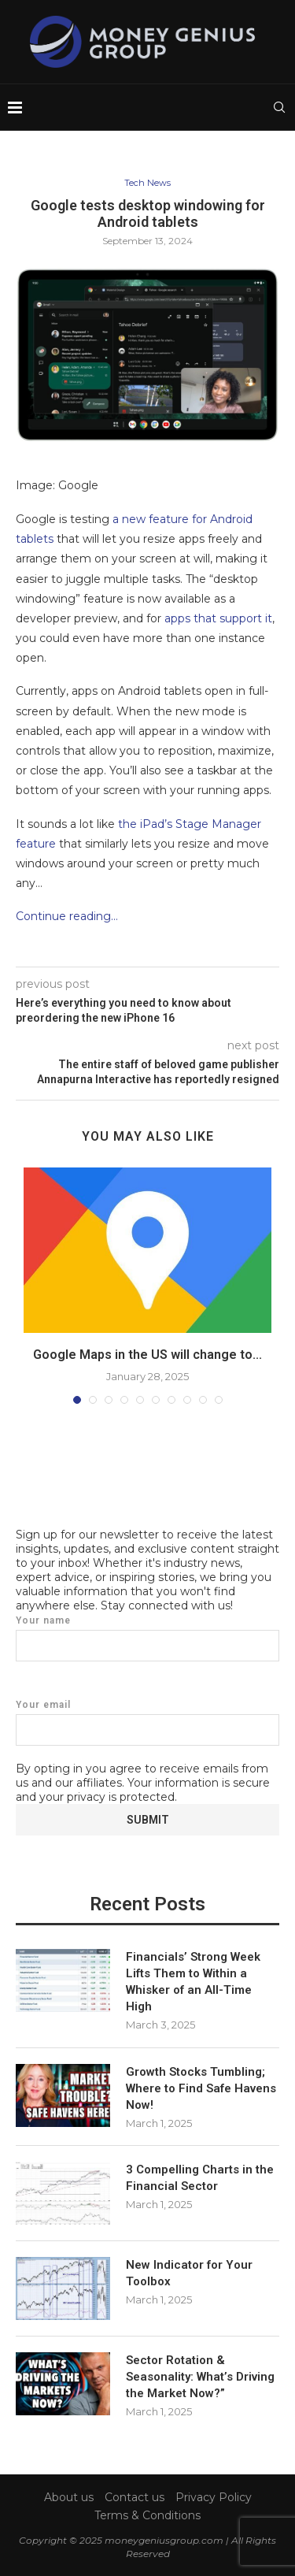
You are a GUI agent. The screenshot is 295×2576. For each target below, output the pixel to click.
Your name (147, 1638)
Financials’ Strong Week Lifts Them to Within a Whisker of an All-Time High (193, 1982)
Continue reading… (67, 916)
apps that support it (218, 618)
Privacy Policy (213, 2497)
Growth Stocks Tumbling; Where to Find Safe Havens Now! (201, 2088)
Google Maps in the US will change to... (147, 1354)
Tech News (147, 183)
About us (69, 2497)
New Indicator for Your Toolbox (189, 2273)
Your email (147, 1722)
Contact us (134, 2497)
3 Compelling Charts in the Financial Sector (200, 2177)
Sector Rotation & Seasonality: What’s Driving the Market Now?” (200, 2376)
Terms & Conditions (147, 2515)
